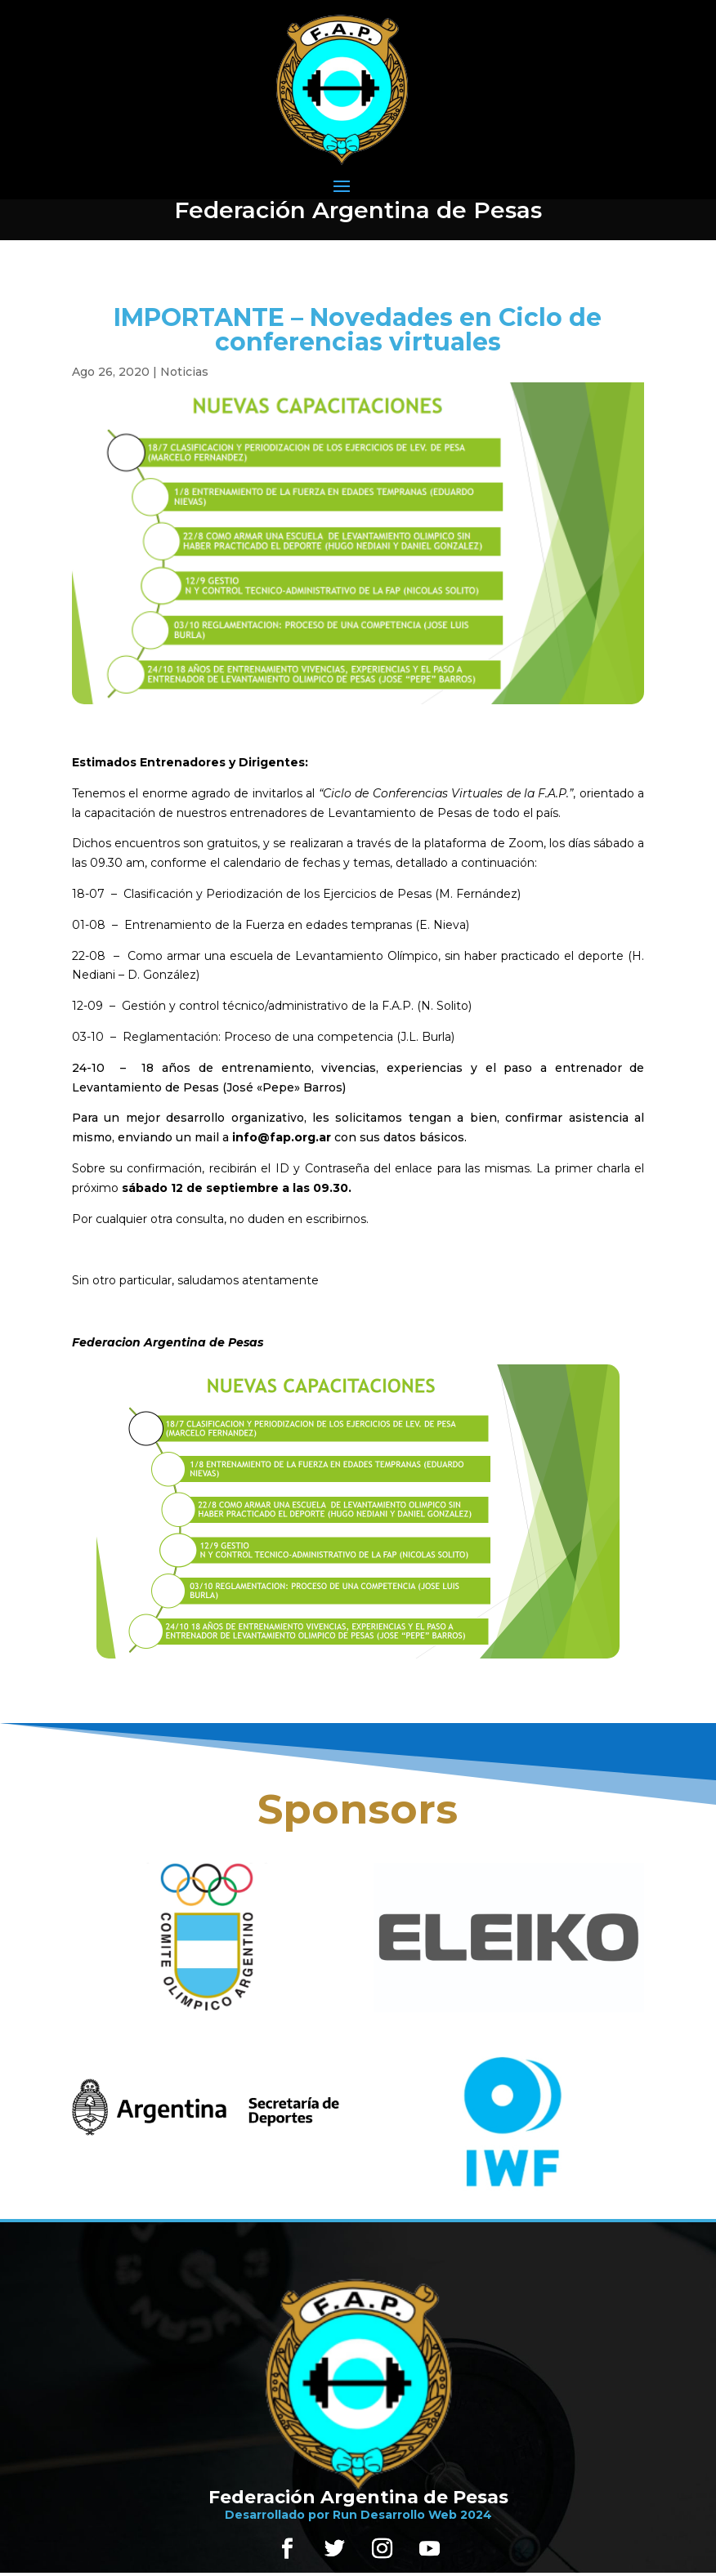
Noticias (184, 371)
